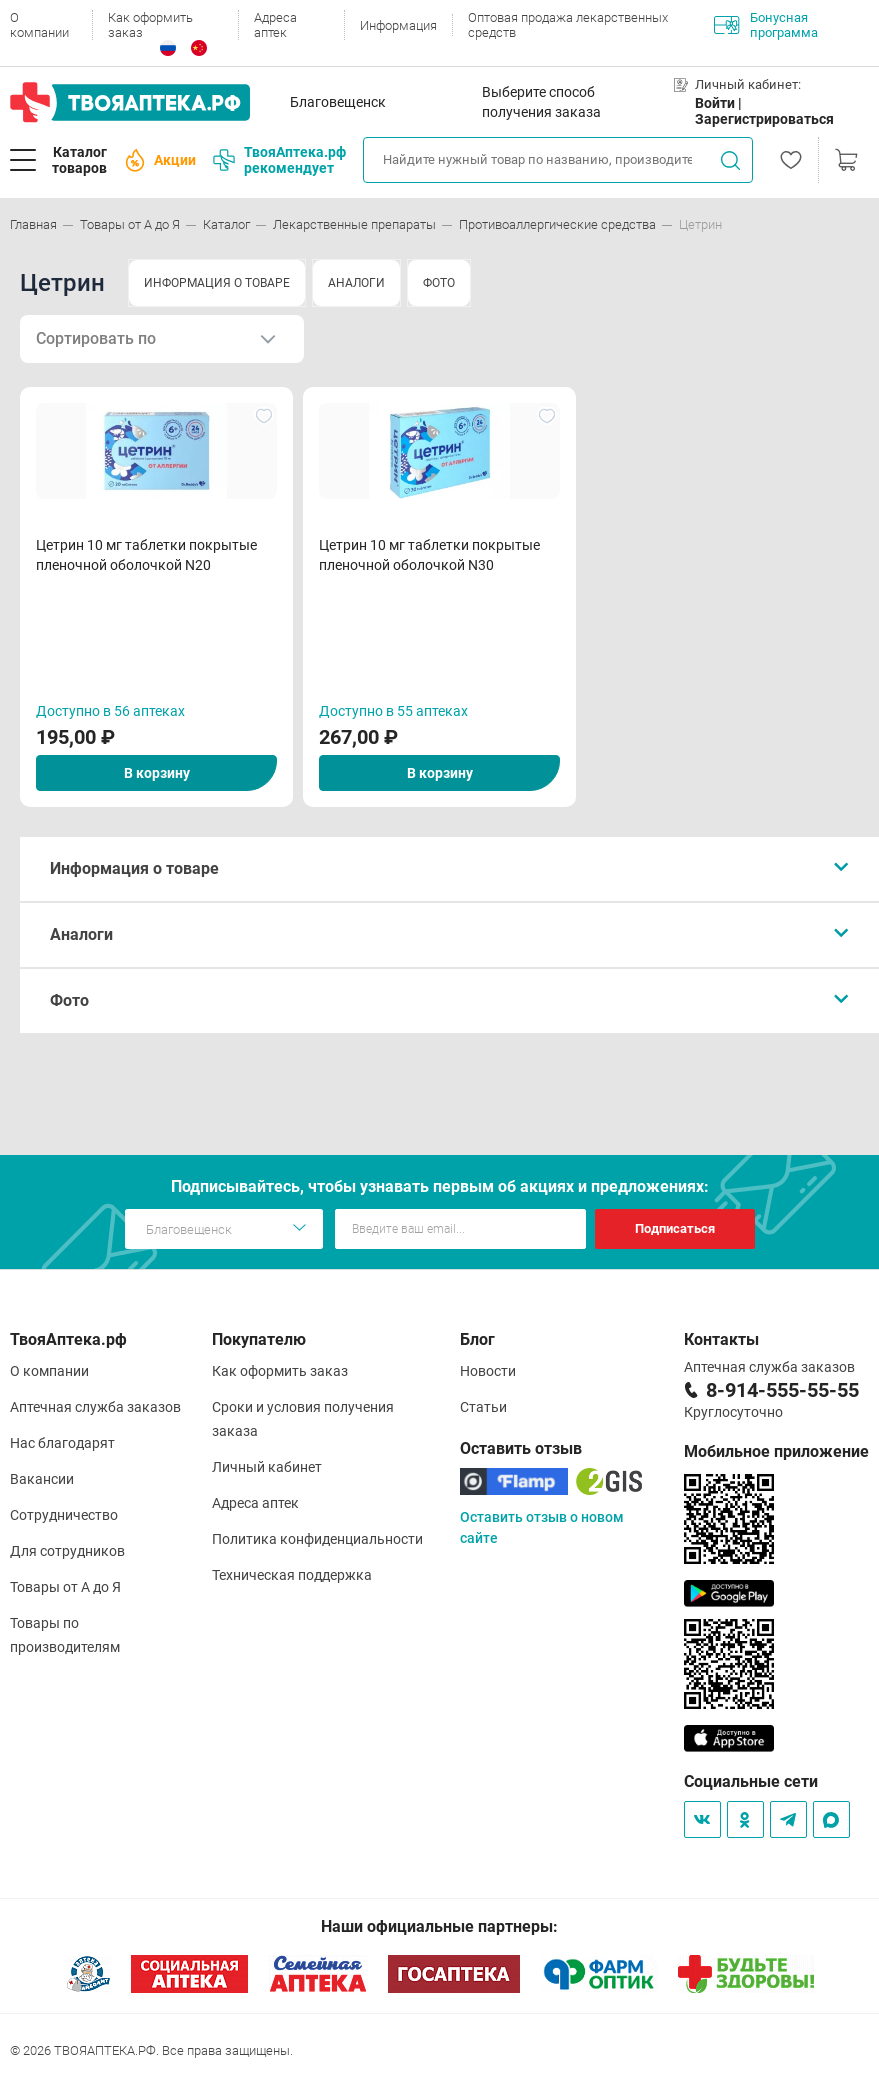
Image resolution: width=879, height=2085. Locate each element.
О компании (39, 25)
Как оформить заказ (150, 25)
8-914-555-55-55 (782, 1390)
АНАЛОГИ (356, 283)
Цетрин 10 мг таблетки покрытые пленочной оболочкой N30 (429, 555)
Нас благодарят (62, 1443)
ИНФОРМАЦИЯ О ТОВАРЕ (217, 283)
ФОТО (439, 283)
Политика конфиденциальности (317, 1539)
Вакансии (42, 1479)
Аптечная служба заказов (95, 1407)
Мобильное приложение (776, 1451)
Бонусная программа (766, 25)
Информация (398, 25)
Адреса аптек (275, 25)
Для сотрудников (67, 1551)
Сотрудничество (64, 1515)
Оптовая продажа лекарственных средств (568, 25)
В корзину (157, 773)
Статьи (483, 1407)
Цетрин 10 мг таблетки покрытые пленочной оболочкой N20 (146, 555)
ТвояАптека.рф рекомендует (279, 160)
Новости (488, 1371)
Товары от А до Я (65, 1587)
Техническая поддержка (292, 1575)
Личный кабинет (267, 1467)
